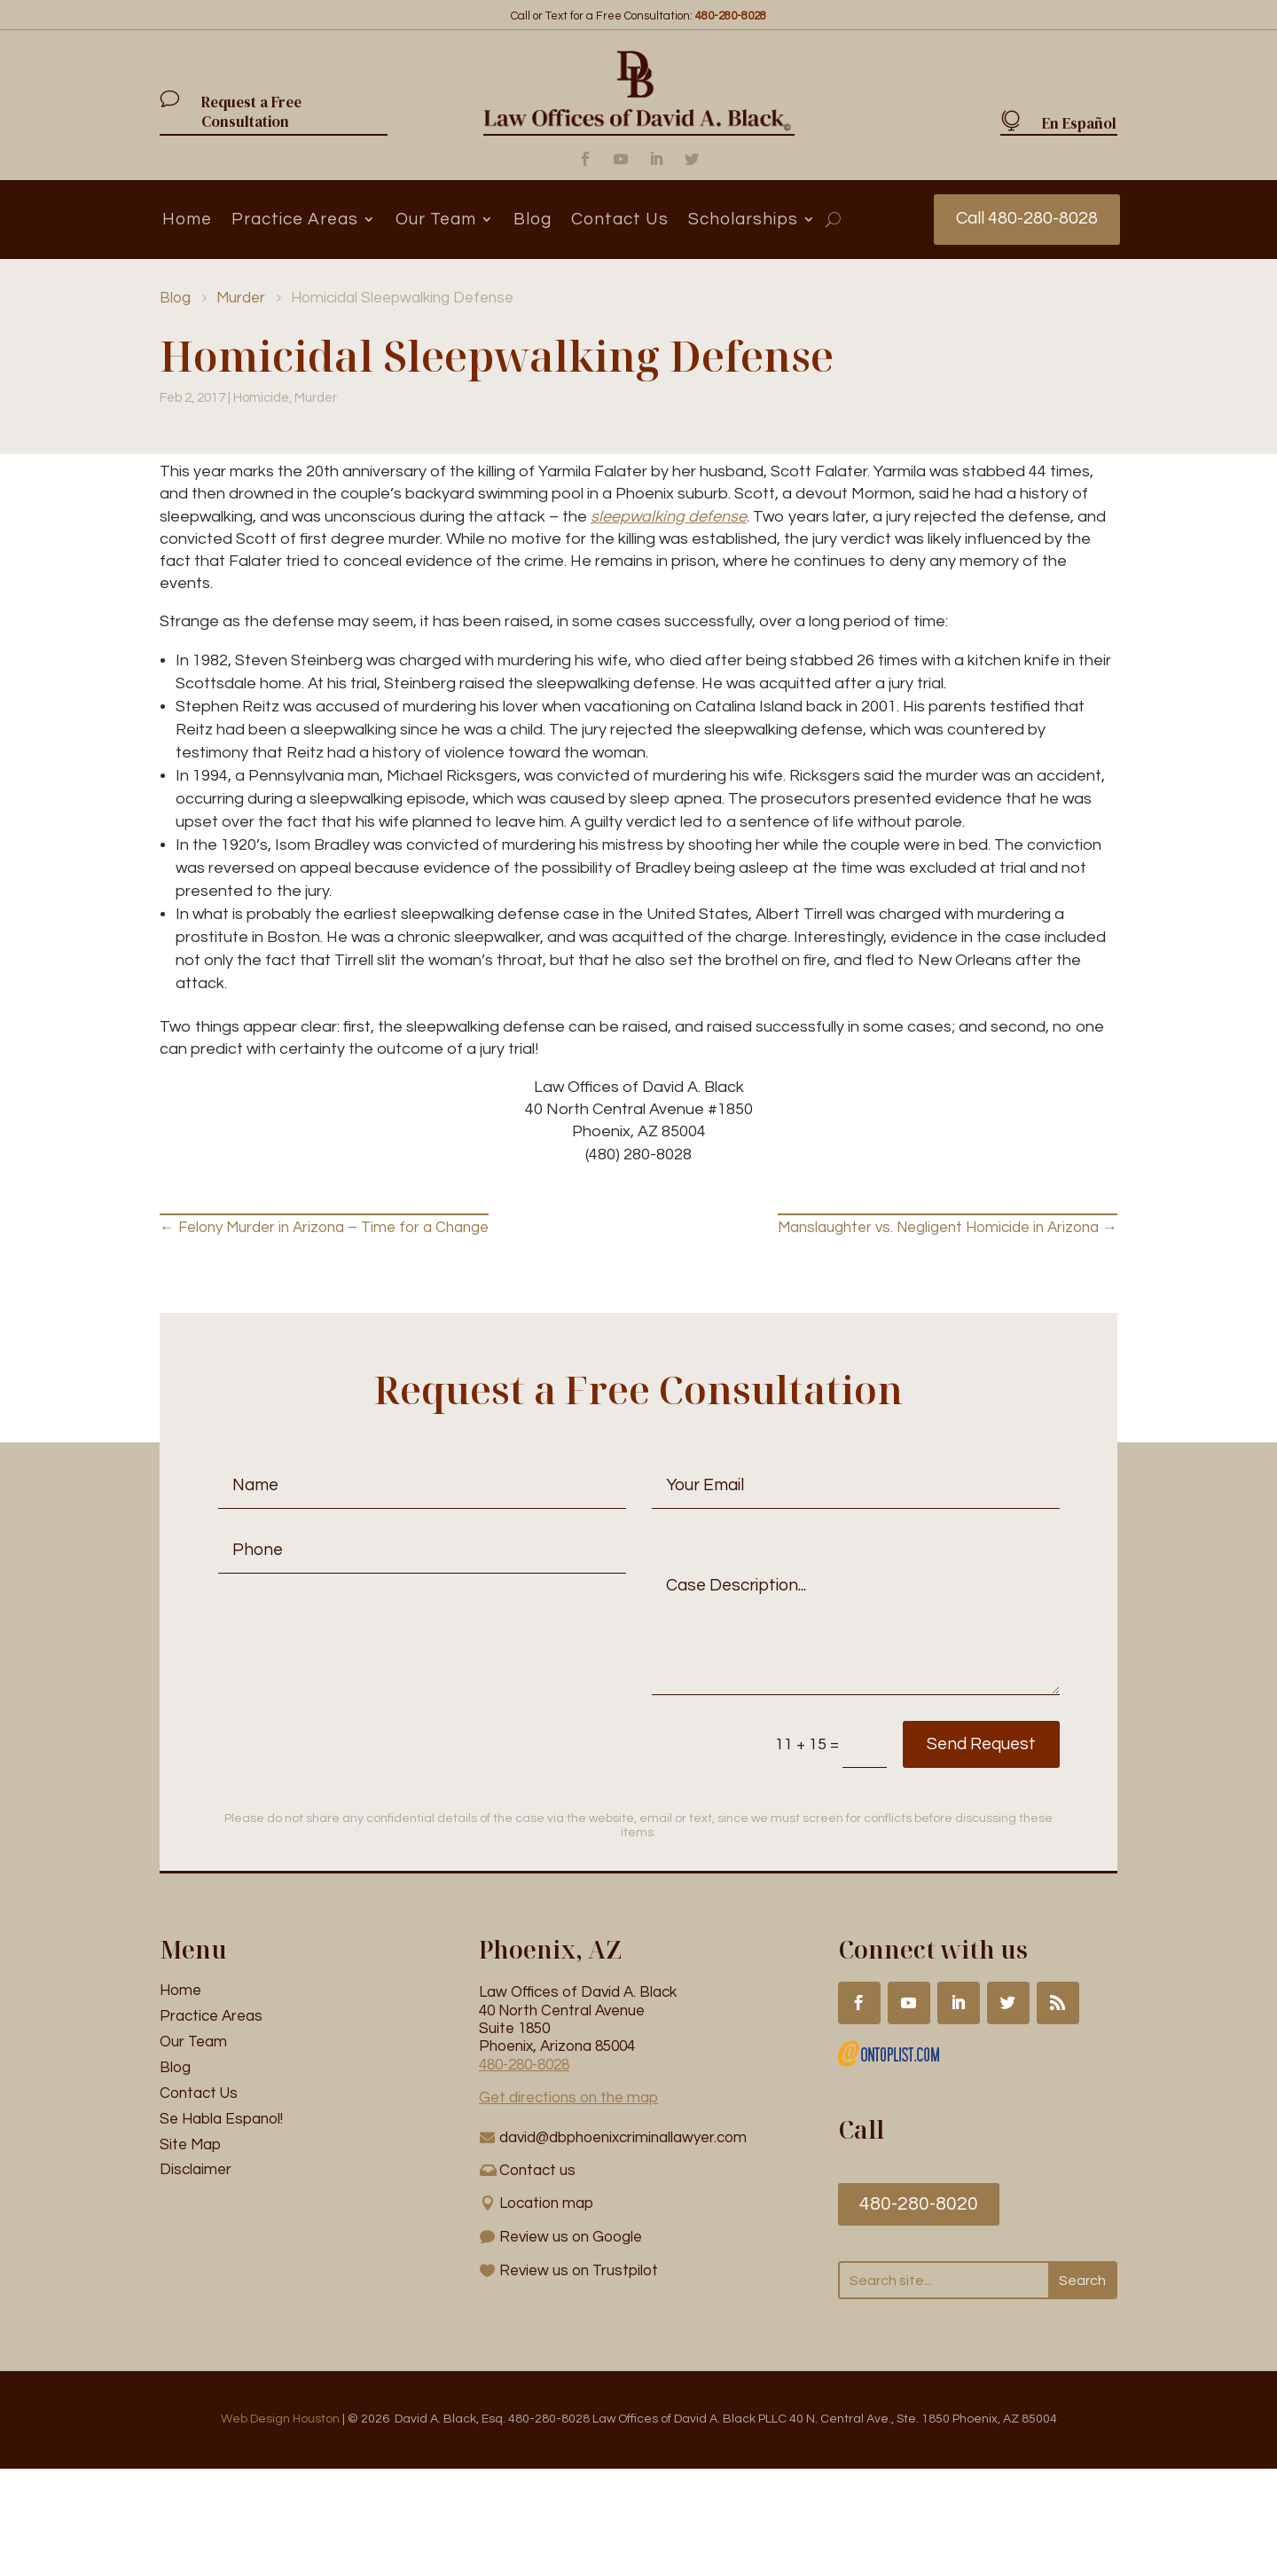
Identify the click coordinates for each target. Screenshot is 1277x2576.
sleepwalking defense (669, 516)
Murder (315, 398)
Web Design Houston (280, 2420)
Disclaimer (195, 2171)
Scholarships (743, 219)
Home (187, 219)
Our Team (436, 219)
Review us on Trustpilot (578, 2272)
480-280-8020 (918, 2204)
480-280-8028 (524, 2065)
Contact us (537, 2171)
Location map (546, 2204)
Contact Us (620, 219)
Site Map (190, 2145)
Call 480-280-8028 (1026, 219)
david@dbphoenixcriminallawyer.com (623, 2138)
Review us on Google (570, 2238)
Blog (532, 219)
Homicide (261, 398)
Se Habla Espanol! (221, 2119)
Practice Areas (294, 219)
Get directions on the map (568, 2099)
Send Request (957, 1745)
